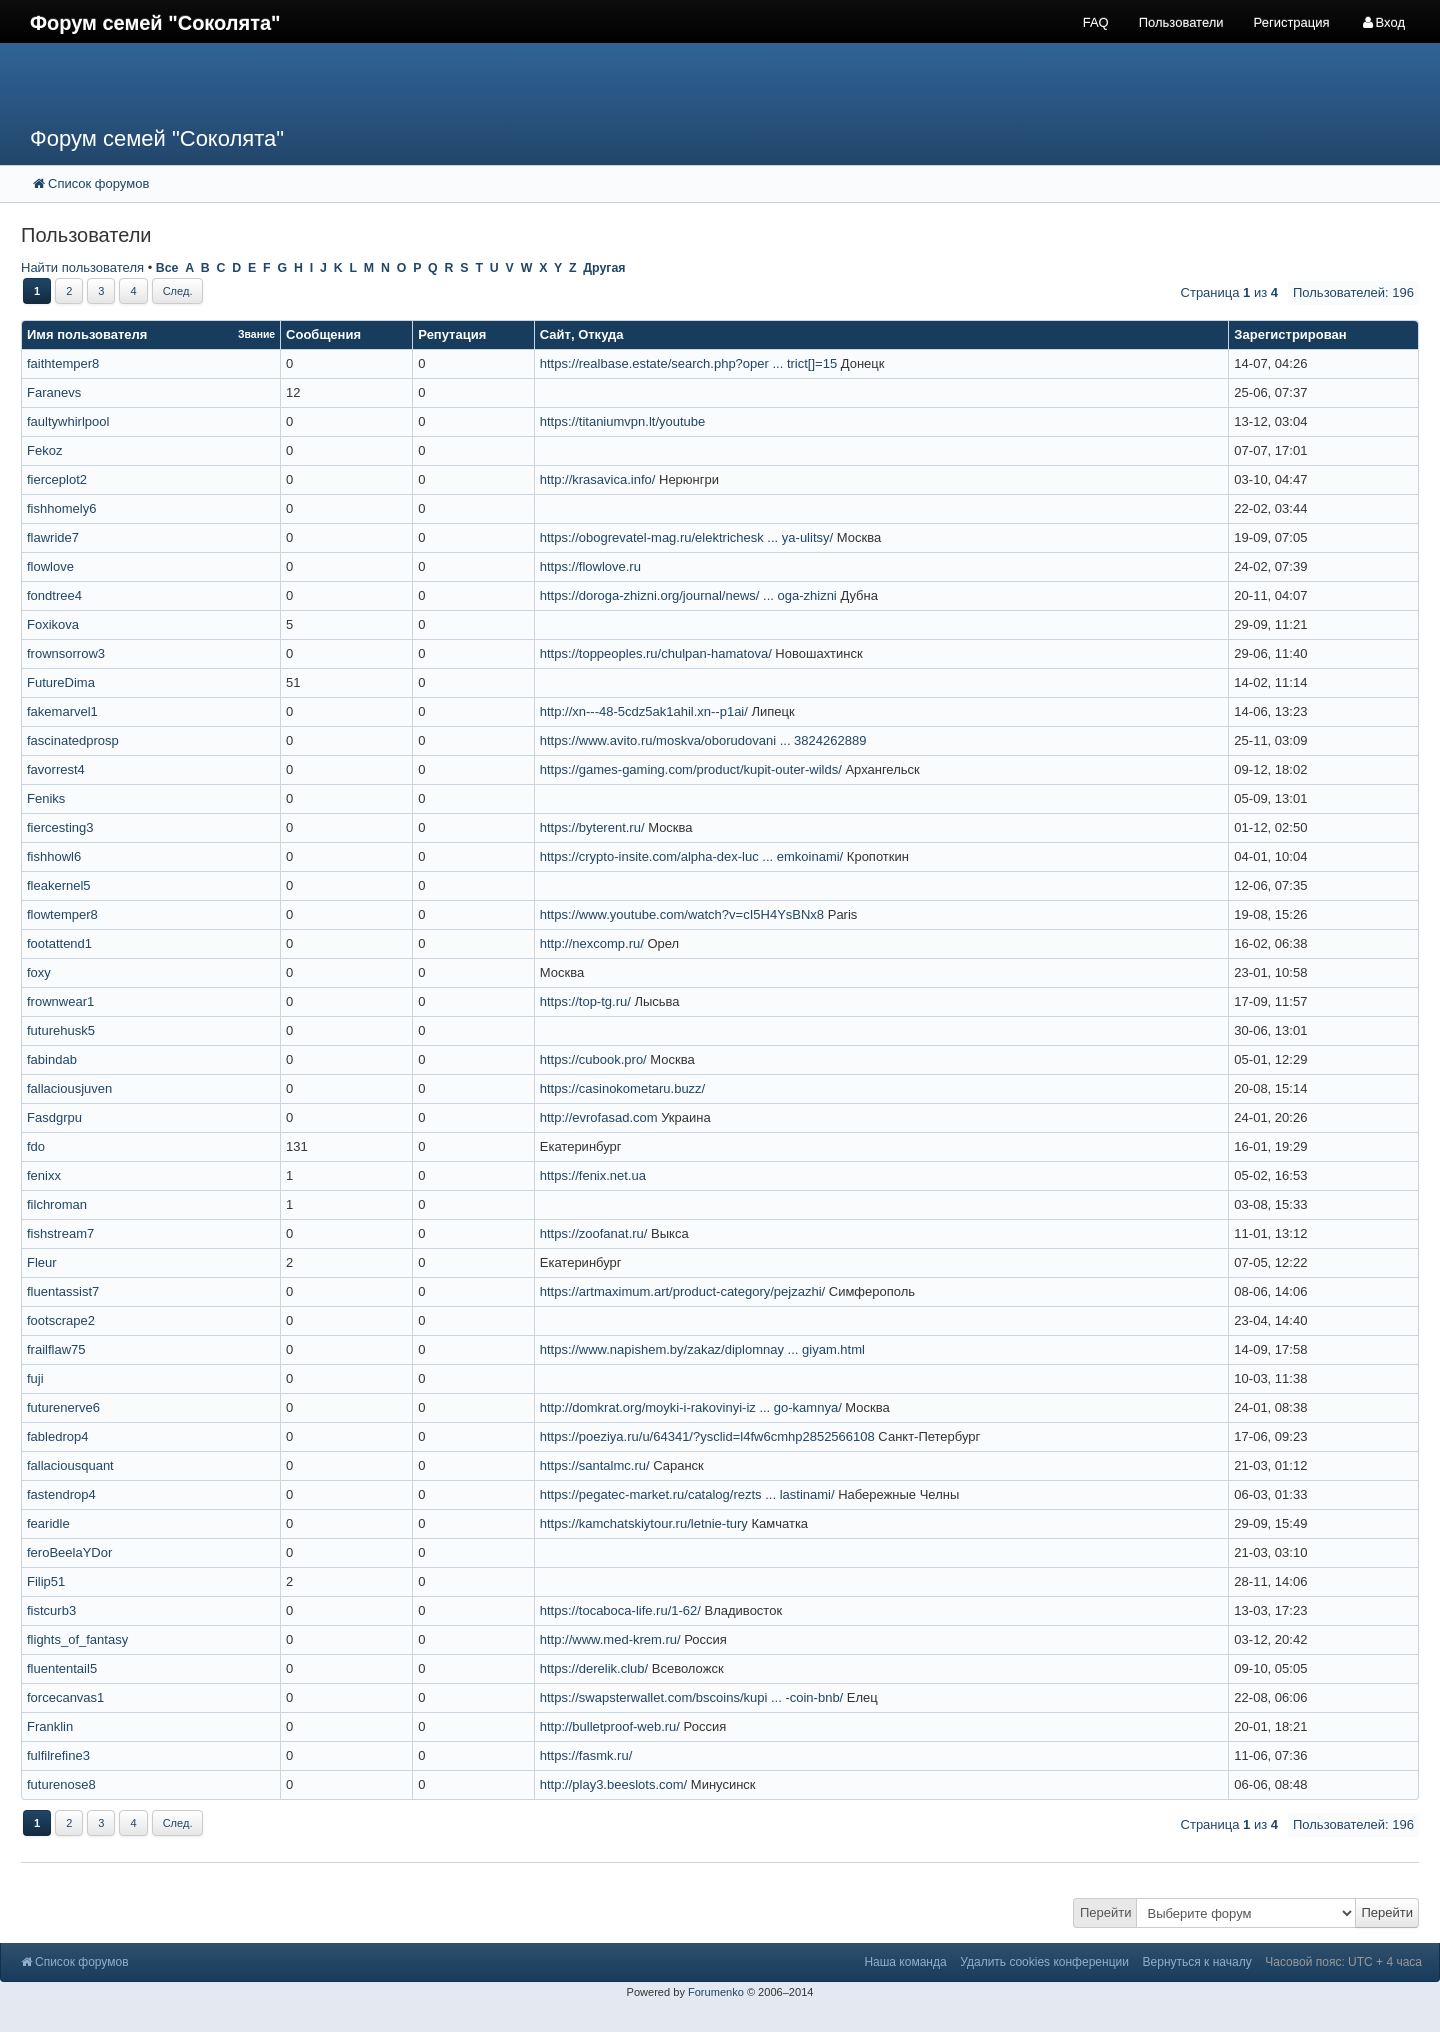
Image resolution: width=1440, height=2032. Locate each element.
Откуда (600, 334)
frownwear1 (60, 1001)
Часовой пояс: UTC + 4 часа (1343, 1962)
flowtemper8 (62, 914)
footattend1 (59, 943)
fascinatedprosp (73, 740)
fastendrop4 (61, 1494)
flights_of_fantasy (77, 1639)
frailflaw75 (56, 1349)
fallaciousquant (70, 1465)
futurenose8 (61, 1784)
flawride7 (53, 537)
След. (178, 291)
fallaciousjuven (69, 1088)
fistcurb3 (51, 1610)
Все (167, 268)
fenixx (44, 1175)
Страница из (1229, 292)
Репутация (452, 334)
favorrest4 (56, 769)
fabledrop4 (57, 1436)
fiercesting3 (60, 827)
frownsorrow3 (66, 653)
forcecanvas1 (65, 1697)
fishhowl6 (54, 856)
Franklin (50, 1726)
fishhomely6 (61, 508)
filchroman (57, 1204)
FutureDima (61, 682)
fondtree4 (54, 595)
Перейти (1106, 1912)
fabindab (52, 1059)
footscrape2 (61, 1320)
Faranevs (54, 392)
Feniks (46, 798)
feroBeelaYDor (69, 1552)
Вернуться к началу (1197, 1962)
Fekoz (44, 450)
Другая (604, 268)
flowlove (50, 566)
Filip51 (46, 1581)
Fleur (42, 1262)
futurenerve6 (63, 1407)
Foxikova (53, 624)
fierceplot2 (57, 479)
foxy (39, 972)
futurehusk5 (61, 1030)
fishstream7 (60, 1233)
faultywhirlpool (68, 421)
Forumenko (716, 1992)
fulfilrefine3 (58, 1755)
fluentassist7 (63, 1291)
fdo (36, 1146)
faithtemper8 (63, 363)
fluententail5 (62, 1668)
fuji (35, 1378)
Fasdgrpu (54, 1117)
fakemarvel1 (62, 711)
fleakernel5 (59, 885)
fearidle (48, 1523)
